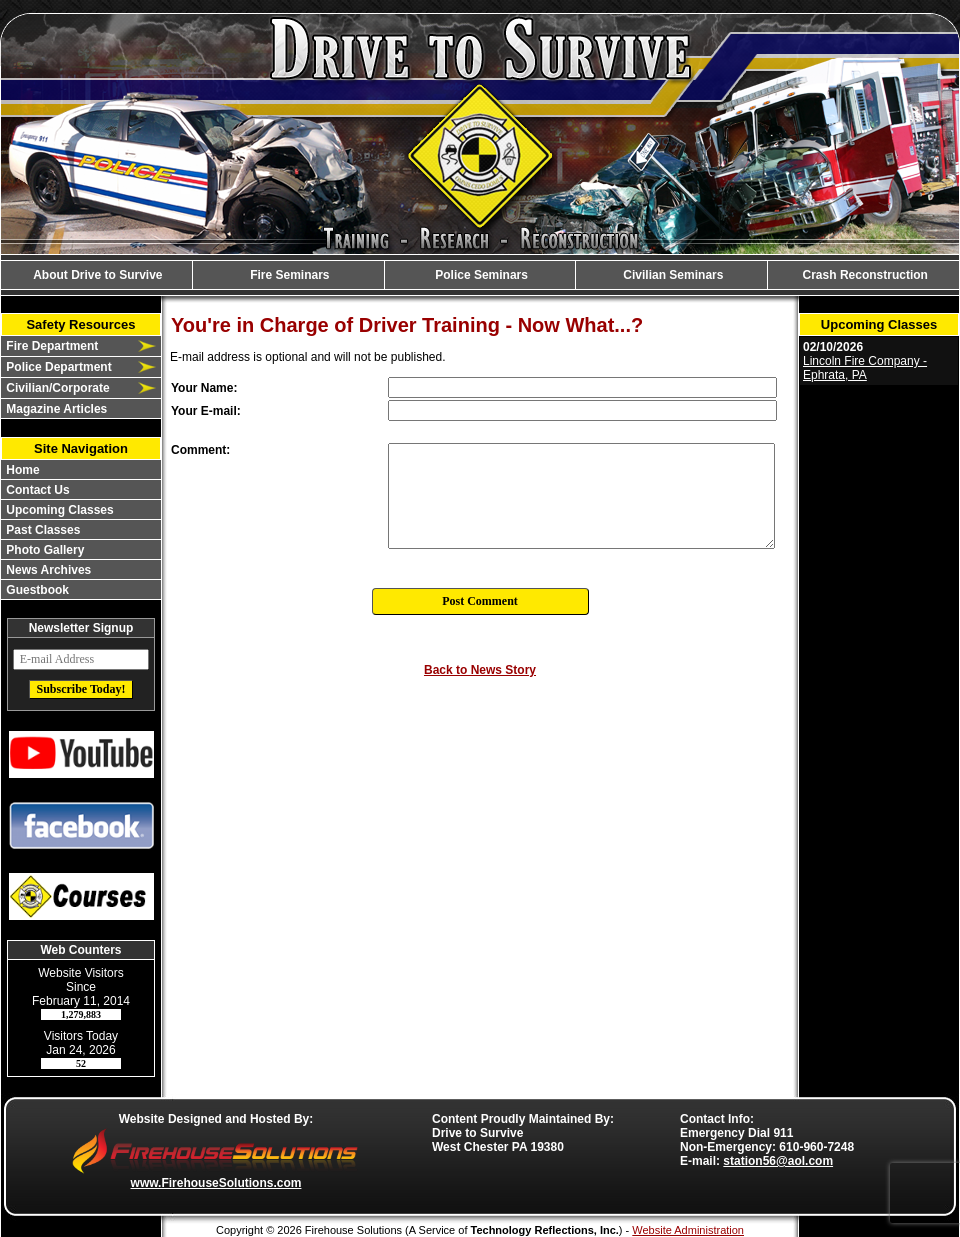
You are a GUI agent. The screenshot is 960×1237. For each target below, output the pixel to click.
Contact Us (36, 490)
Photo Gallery (43, 550)
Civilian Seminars (671, 275)
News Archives (47, 570)
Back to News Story (480, 670)
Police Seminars (480, 275)
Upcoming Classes (58, 510)
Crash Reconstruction (863, 275)
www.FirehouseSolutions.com (216, 1183)
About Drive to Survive (96, 275)
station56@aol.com (778, 1161)
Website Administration (688, 1230)
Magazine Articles (55, 409)
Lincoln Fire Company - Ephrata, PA (865, 368)
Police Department (57, 367)
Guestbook (36, 590)
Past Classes (41, 530)
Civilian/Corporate (56, 388)
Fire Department (50, 346)
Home (21, 470)
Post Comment (480, 601)
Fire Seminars (288, 275)
